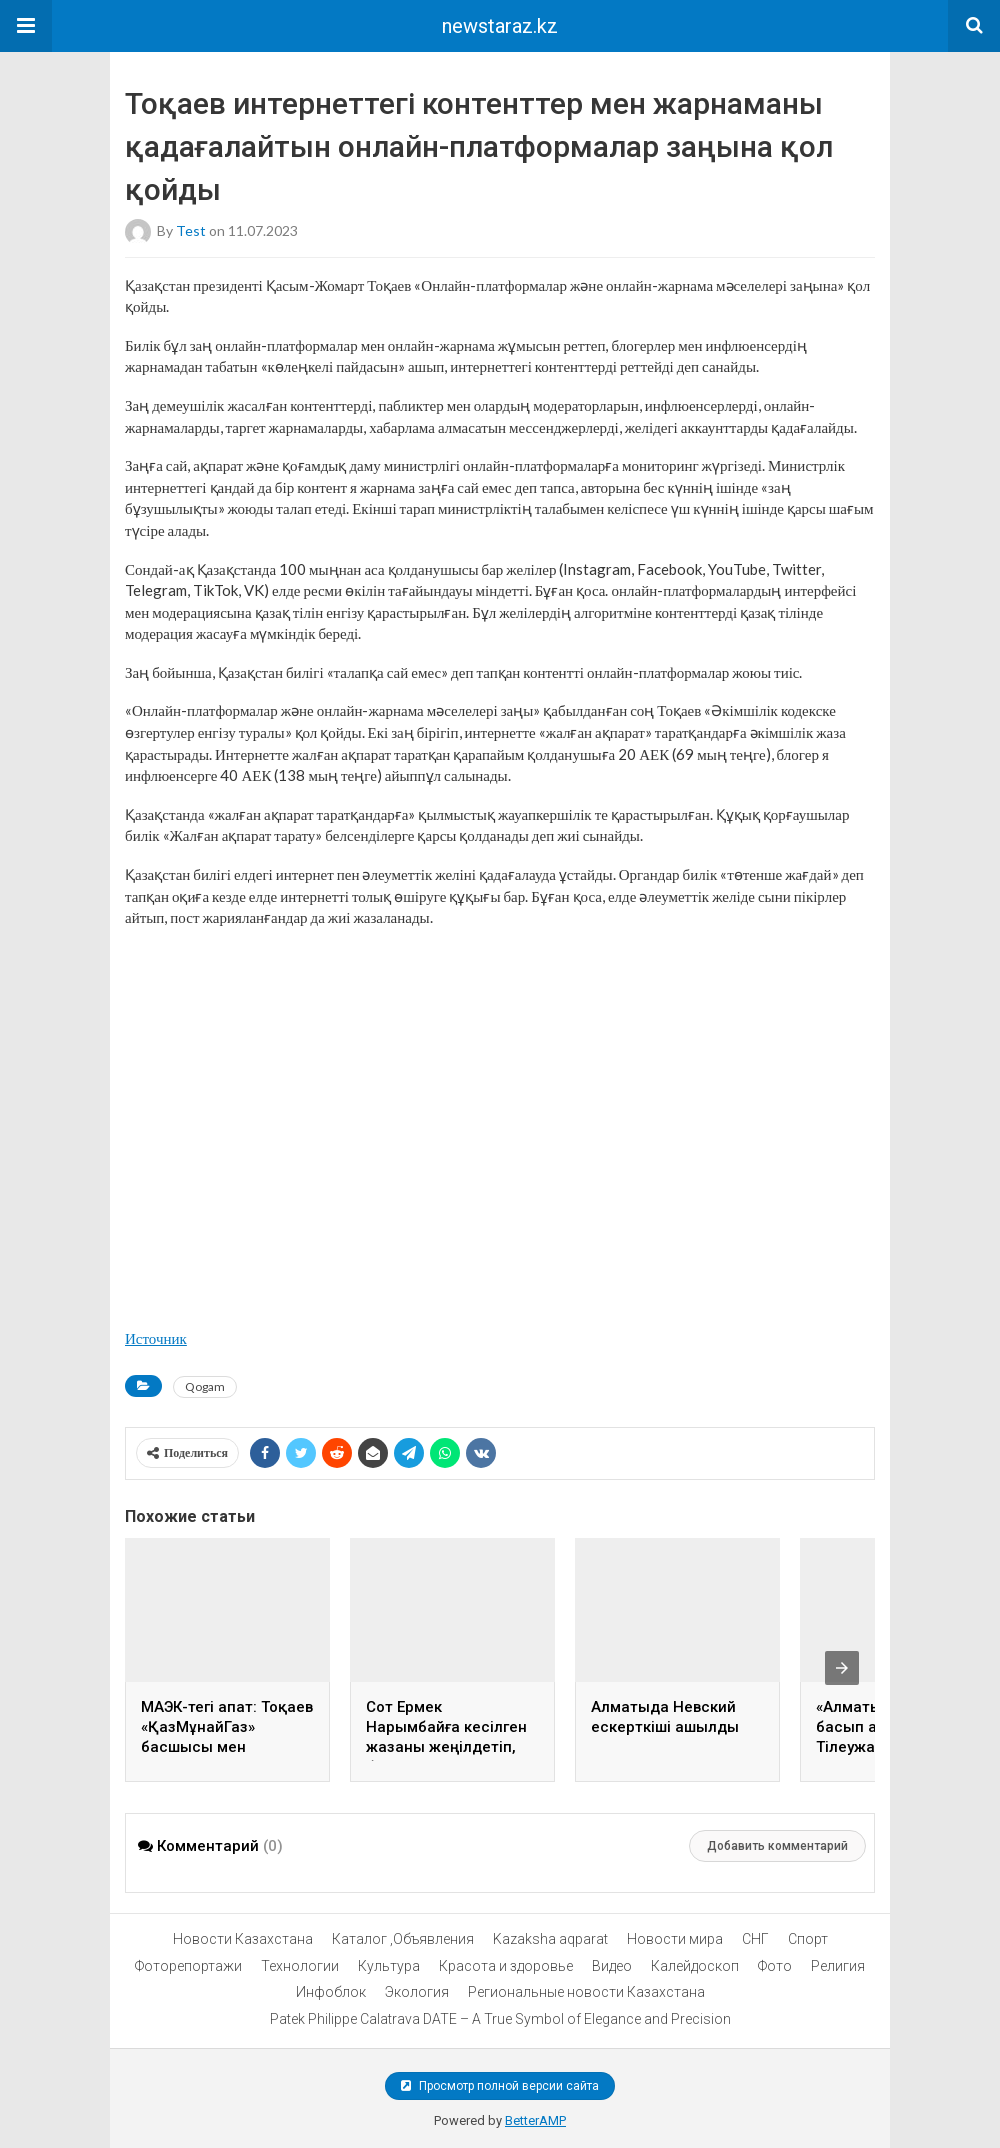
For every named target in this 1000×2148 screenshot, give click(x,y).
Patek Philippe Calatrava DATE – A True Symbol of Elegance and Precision (500, 2019)
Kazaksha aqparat (550, 1939)
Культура (389, 1966)
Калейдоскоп (695, 1966)
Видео (612, 1966)
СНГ (755, 1939)
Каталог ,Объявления (403, 1939)
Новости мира (675, 1939)
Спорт (808, 1939)
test (191, 229)
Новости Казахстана (243, 1939)
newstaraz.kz (500, 26)
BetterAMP (535, 2120)
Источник (156, 1338)
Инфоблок (331, 1992)
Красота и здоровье (506, 1966)
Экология (417, 1992)
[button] (26, 26)
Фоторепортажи (188, 1966)
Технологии (300, 1966)
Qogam (205, 1386)
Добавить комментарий (777, 1846)
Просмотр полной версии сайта (500, 2086)
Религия (838, 1966)
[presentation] (842, 1668)
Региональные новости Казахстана (586, 1992)
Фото (775, 1966)
